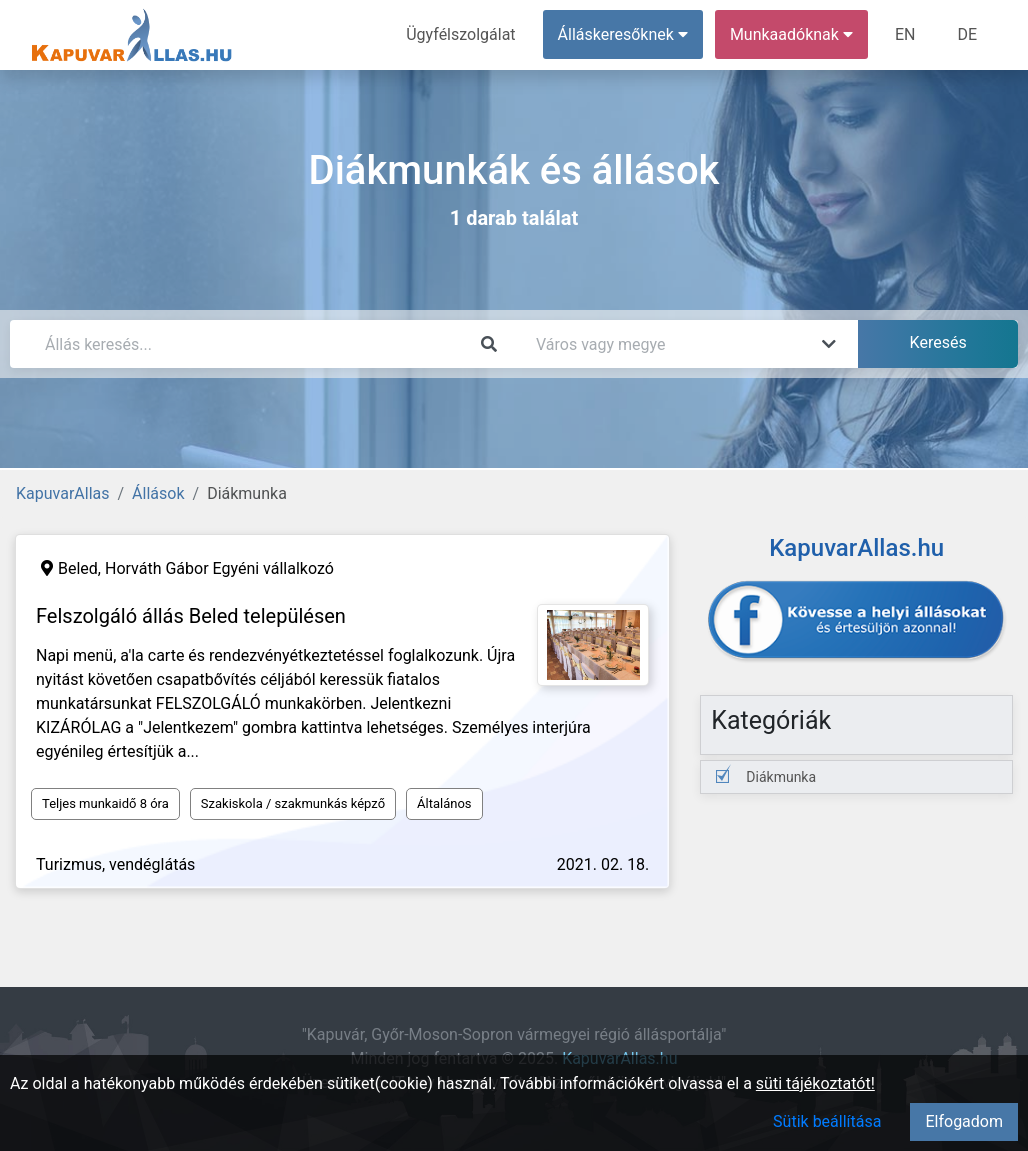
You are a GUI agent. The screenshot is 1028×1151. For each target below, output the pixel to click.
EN (905, 34)
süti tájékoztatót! (815, 1083)
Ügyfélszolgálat (460, 34)
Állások (158, 493)
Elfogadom (964, 1121)
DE (967, 34)
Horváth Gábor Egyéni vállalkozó (219, 568)
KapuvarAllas (62, 493)
